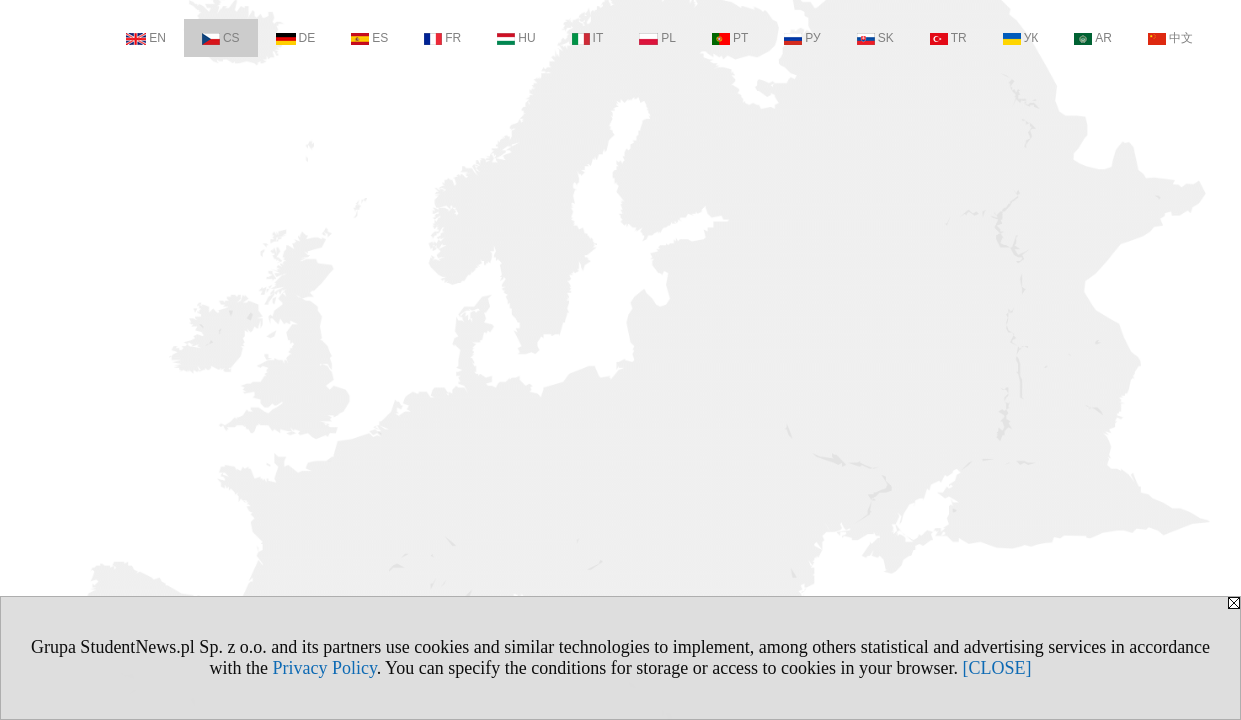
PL (657, 38)
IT (588, 38)
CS (221, 38)
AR (1093, 38)
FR (442, 38)
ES (369, 38)
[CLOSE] (997, 668)
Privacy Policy (324, 668)
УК (1021, 38)
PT (730, 38)
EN (146, 38)
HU (516, 38)
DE (296, 38)
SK (875, 38)
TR (948, 38)
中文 (1170, 38)
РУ (802, 38)
